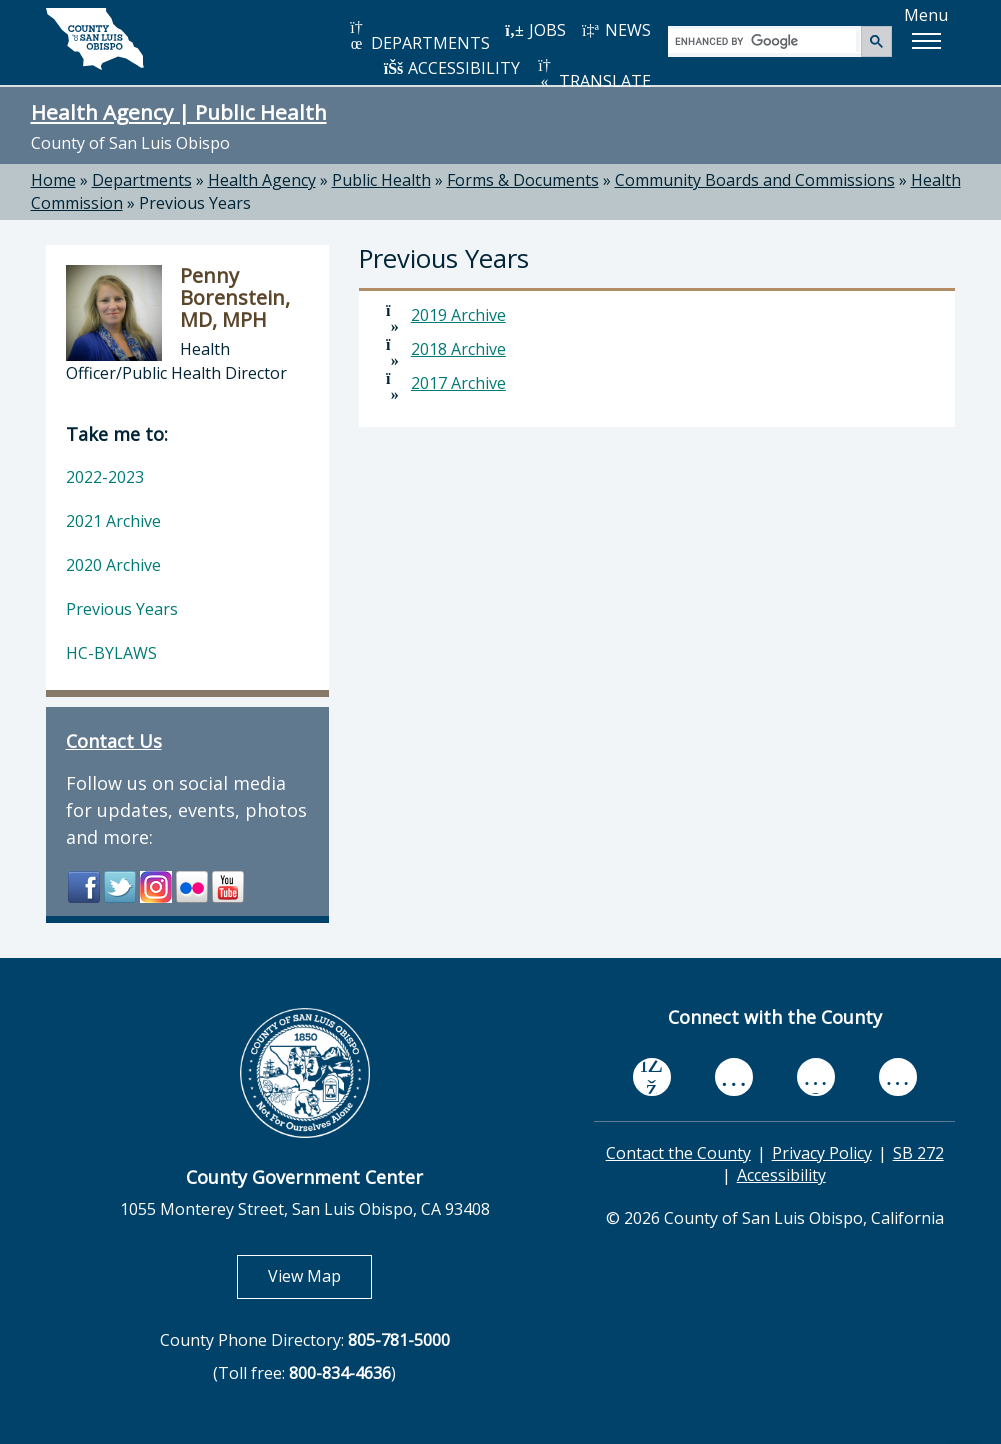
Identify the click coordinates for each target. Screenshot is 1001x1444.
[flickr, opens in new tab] (816, 1076)
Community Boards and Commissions (755, 180)
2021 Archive (113, 521)
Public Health (381, 180)
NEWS (616, 30)
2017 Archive (458, 383)
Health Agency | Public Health (179, 112)
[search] (765, 40)
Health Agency (262, 180)
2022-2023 (105, 477)
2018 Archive (458, 349)
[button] (926, 41)
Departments (142, 180)
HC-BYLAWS (111, 653)
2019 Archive (458, 315)
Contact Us (114, 741)
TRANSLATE (593, 74)
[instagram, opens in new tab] (898, 1076)
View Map (320, 1275)
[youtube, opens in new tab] (733, 1077)
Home (53, 180)
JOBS (535, 30)
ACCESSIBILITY (452, 68)
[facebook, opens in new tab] (652, 1077)
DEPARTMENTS (418, 36)
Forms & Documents (523, 180)
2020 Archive (113, 565)
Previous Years (195, 203)
